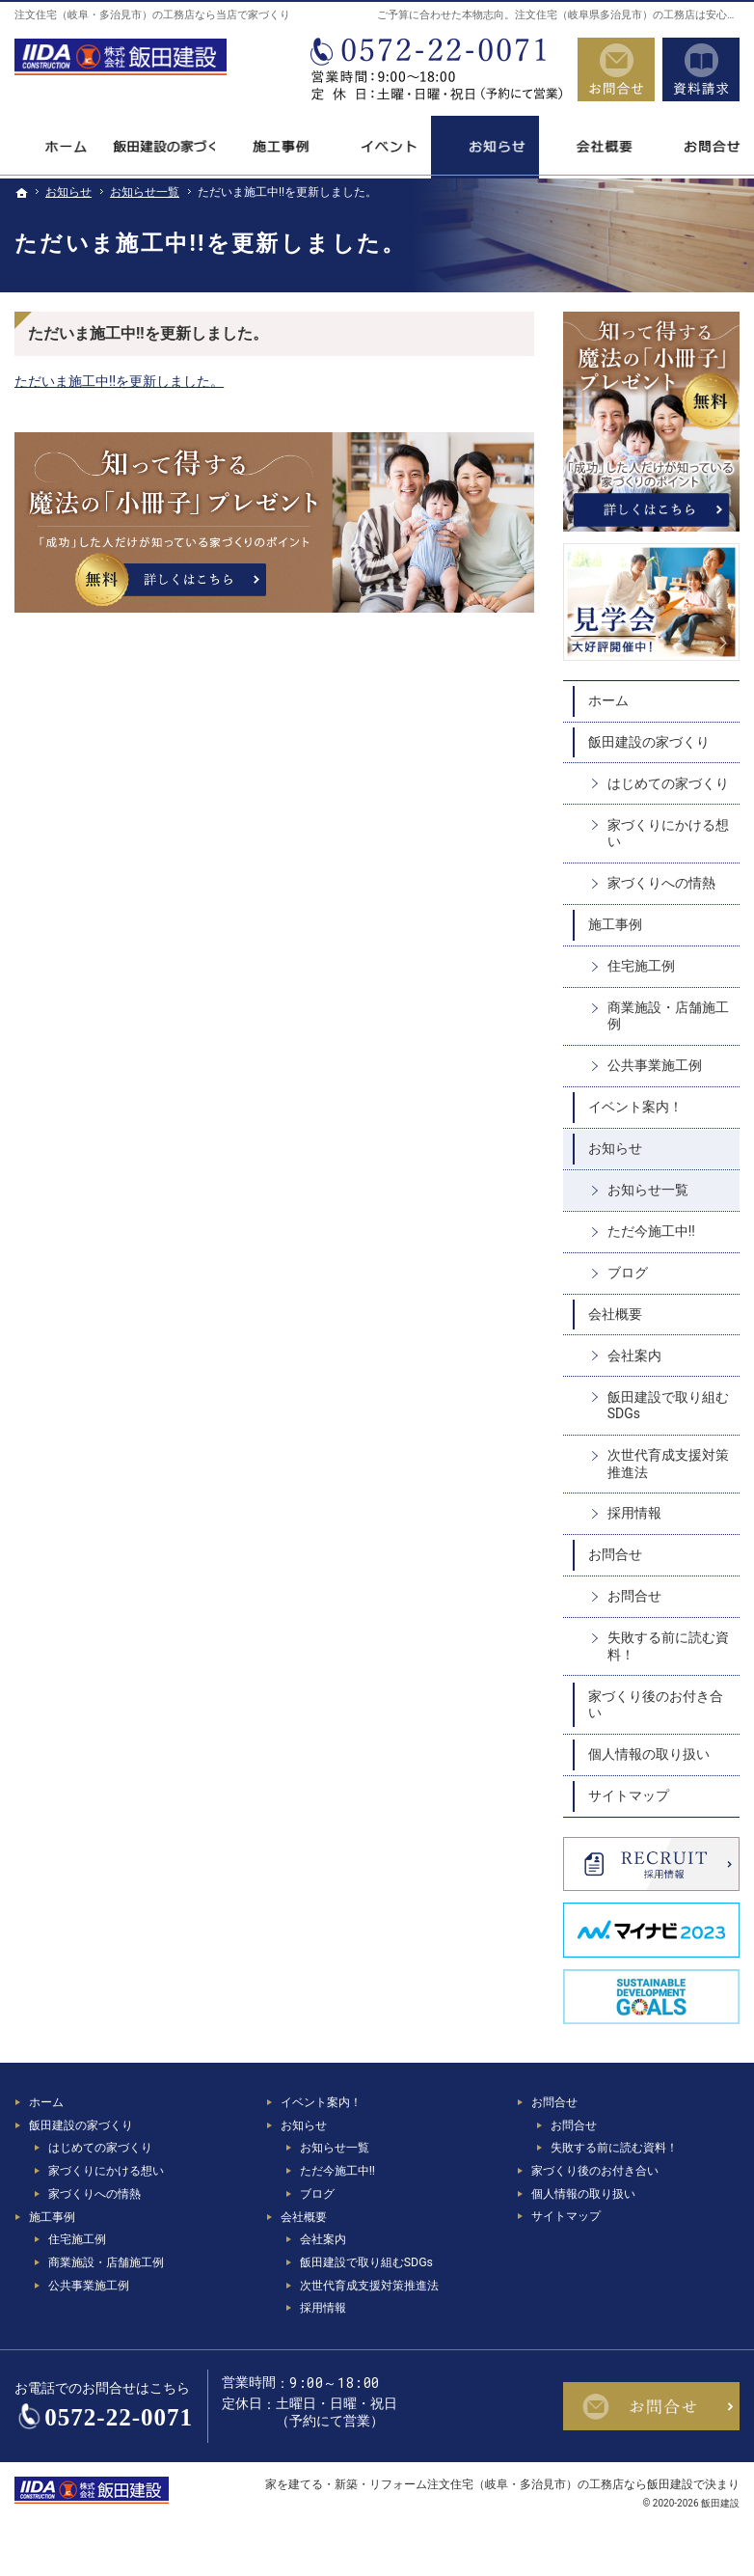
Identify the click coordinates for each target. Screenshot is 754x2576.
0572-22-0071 (435, 69)
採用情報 (634, 1513)
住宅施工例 (641, 965)
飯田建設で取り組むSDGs (668, 1405)
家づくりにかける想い (668, 833)
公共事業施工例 (654, 1065)
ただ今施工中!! (651, 1231)
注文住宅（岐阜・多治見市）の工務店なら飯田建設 (560, 2484)
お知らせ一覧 (647, 1189)
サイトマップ (628, 1795)
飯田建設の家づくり (649, 742)
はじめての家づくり (668, 783)
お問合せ (615, 1554)
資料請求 (701, 69)
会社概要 (615, 1314)
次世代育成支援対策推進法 (668, 1463)
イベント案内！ (635, 1106)
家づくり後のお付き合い (655, 1704)
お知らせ (615, 1148)
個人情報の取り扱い (649, 1754)
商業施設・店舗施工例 (668, 1016)
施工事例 (615, 924)
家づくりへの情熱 (661, 883)
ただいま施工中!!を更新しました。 (119, 381)
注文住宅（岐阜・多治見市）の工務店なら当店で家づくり (152, 15)
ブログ (627, 1272)
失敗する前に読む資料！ (668, 1646)
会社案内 (634, 1355)
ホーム (608, 700)
